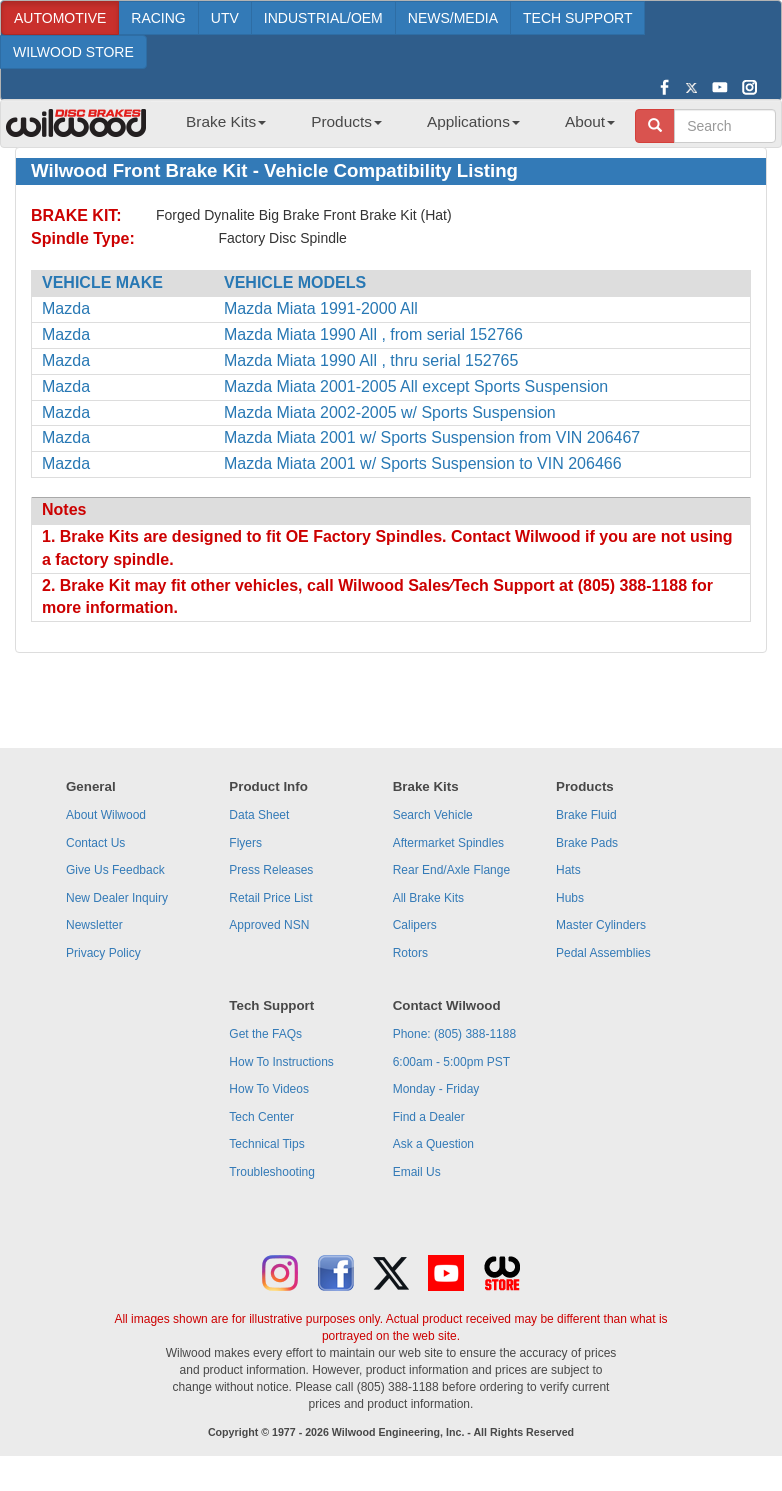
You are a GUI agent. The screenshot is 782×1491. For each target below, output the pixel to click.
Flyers (245, 843)
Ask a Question (433, 1144)
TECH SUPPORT (577, 18)
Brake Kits (226, 121)
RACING (158, 18)
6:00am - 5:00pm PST (451, 1062)
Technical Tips (266, 1144)
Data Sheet (259, 815)
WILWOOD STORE (73, 52)
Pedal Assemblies (603, 953)
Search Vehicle (433, 815)
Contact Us (95, 843)
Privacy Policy (103, 953)
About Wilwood (106, 815)
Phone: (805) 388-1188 (454, 1034)
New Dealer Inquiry (117, 898)
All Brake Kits (428, 898)
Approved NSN (269, 925)
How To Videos (269, 1089)
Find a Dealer (429, 1117)
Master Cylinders (601, 925)
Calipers (415, 925)
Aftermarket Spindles (448, 843)
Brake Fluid (586, 815)
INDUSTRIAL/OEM (323, 18)
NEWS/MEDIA (453, 18)
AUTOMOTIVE (60, 18)
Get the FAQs (265, 1034)
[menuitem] (218, 128)
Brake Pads (587, 843)
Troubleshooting (272, 1172)
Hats (568, 870)
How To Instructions (281, 1062)
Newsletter (94, 925)
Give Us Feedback (115, 870)
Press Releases (271, 870)
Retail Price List (270, 898)
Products (346, 121)
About (590, 121)
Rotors (410, 953)
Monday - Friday (436, 1089)
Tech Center (261, 1117)
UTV (225, 18)
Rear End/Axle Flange (451, 870)
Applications (473, 121)
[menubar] (393, 128)
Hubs (570, 898)
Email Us (417, 1172)
